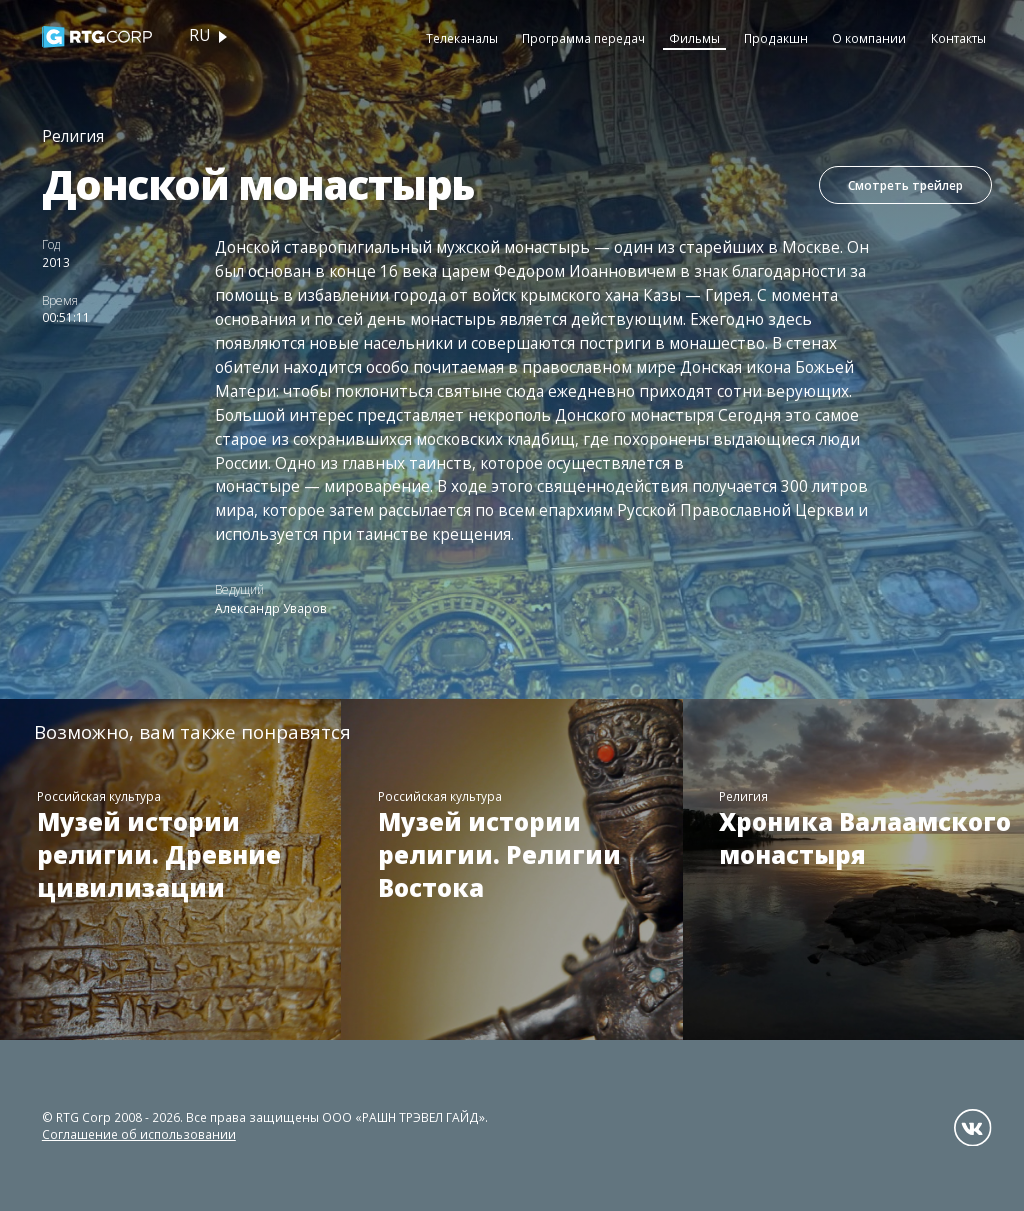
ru (199, 35)
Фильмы (694, 38)
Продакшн (776, 38)
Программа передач (583, 38)
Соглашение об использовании (139, 1134)
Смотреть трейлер (905, 185)
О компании (869, 38)
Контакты (958, 38)
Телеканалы (462, 38)
